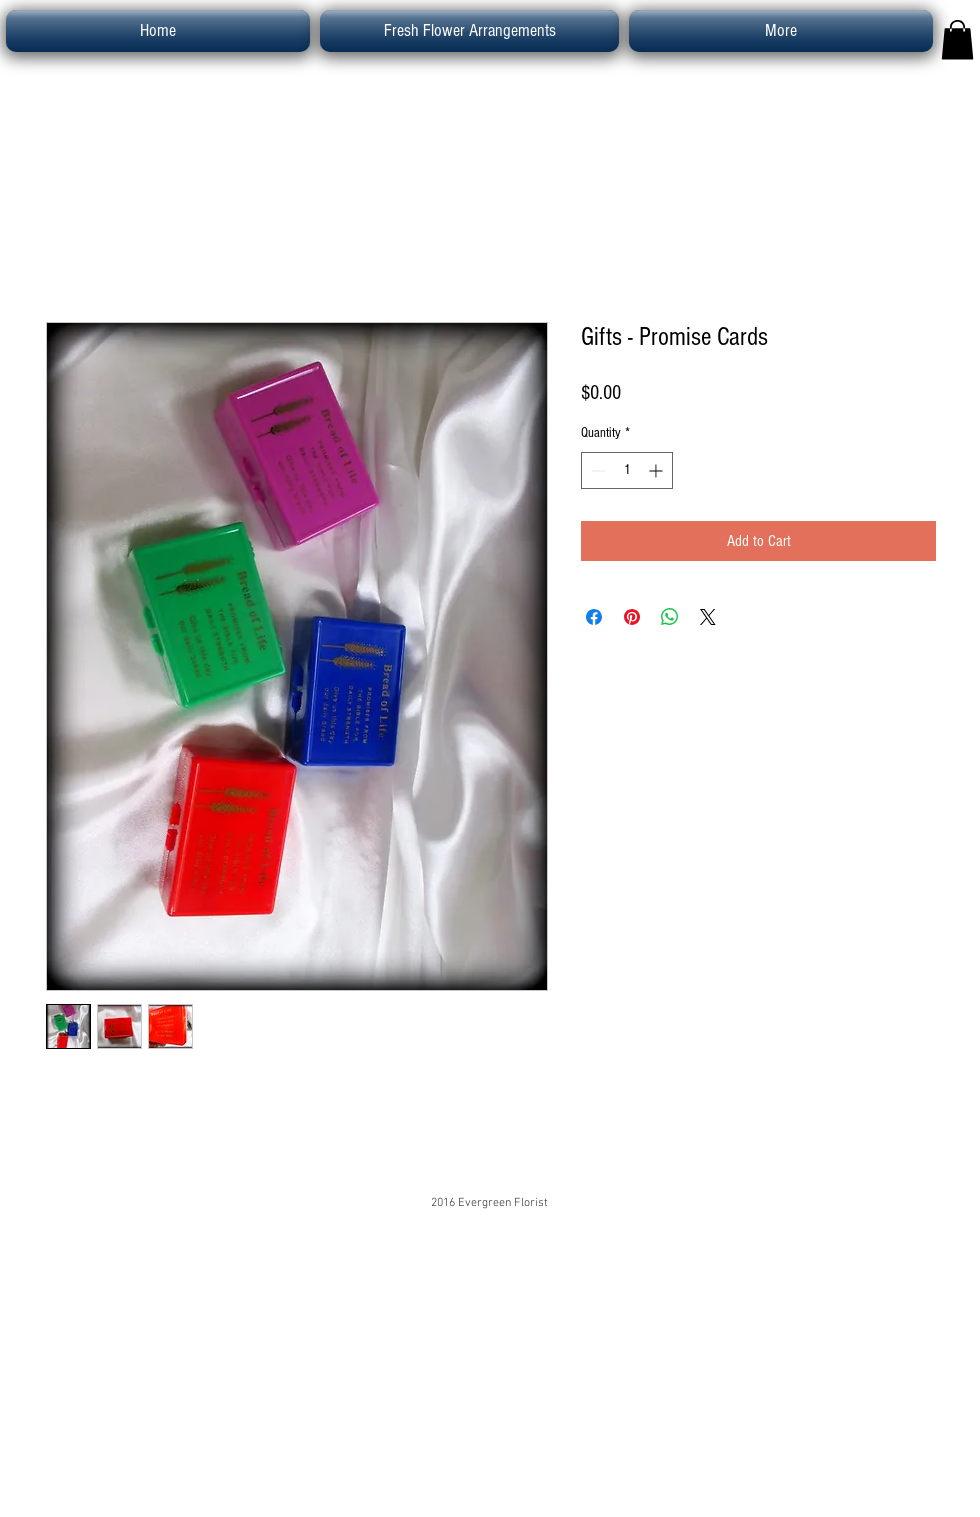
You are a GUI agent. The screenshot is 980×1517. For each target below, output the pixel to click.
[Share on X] (708, 617)
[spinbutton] (627, 470)
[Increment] (657, 470)
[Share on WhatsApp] (670, 617)
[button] (957, 39)
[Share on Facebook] (594, 617)
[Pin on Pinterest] (632, 617)
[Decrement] (596, 470)
